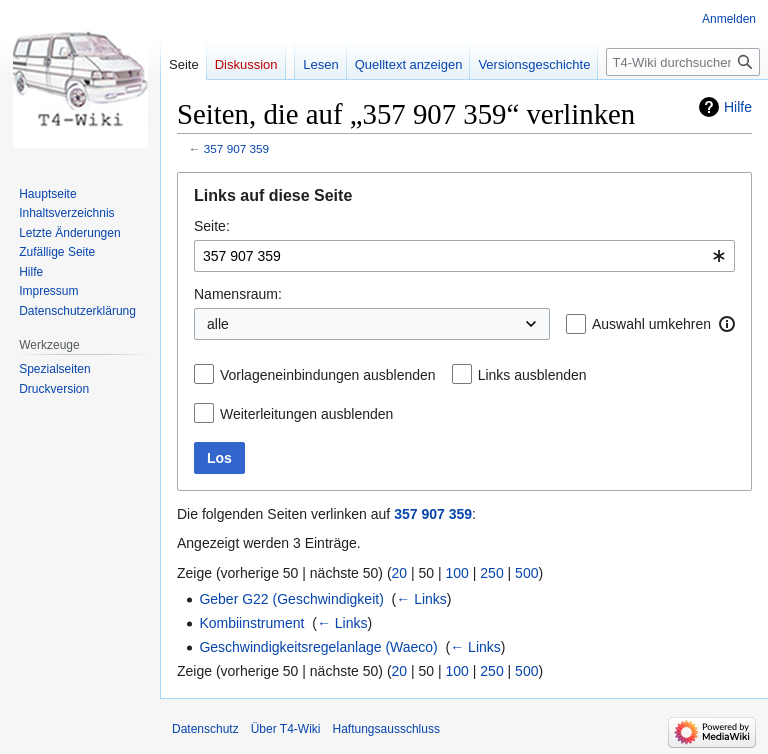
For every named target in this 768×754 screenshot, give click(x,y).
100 (457, 573)
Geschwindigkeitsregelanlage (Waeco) (318, 647)
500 (526, 573)
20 (400, 573)
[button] (727, 324)
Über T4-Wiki (286, 729)
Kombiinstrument (251, 623)
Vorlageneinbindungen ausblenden (328, 375)
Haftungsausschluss (386, 729)
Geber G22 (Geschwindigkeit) (291, 599)
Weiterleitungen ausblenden (306, 414)
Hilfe (738, 107)
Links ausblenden (532, 375)
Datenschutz (205, 729)
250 (491, 573)
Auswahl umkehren (651, 324)
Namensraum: (238, 294)
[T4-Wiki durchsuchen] (683, 62)
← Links (421, 599)
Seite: (212, 226)
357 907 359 (236, 148)
